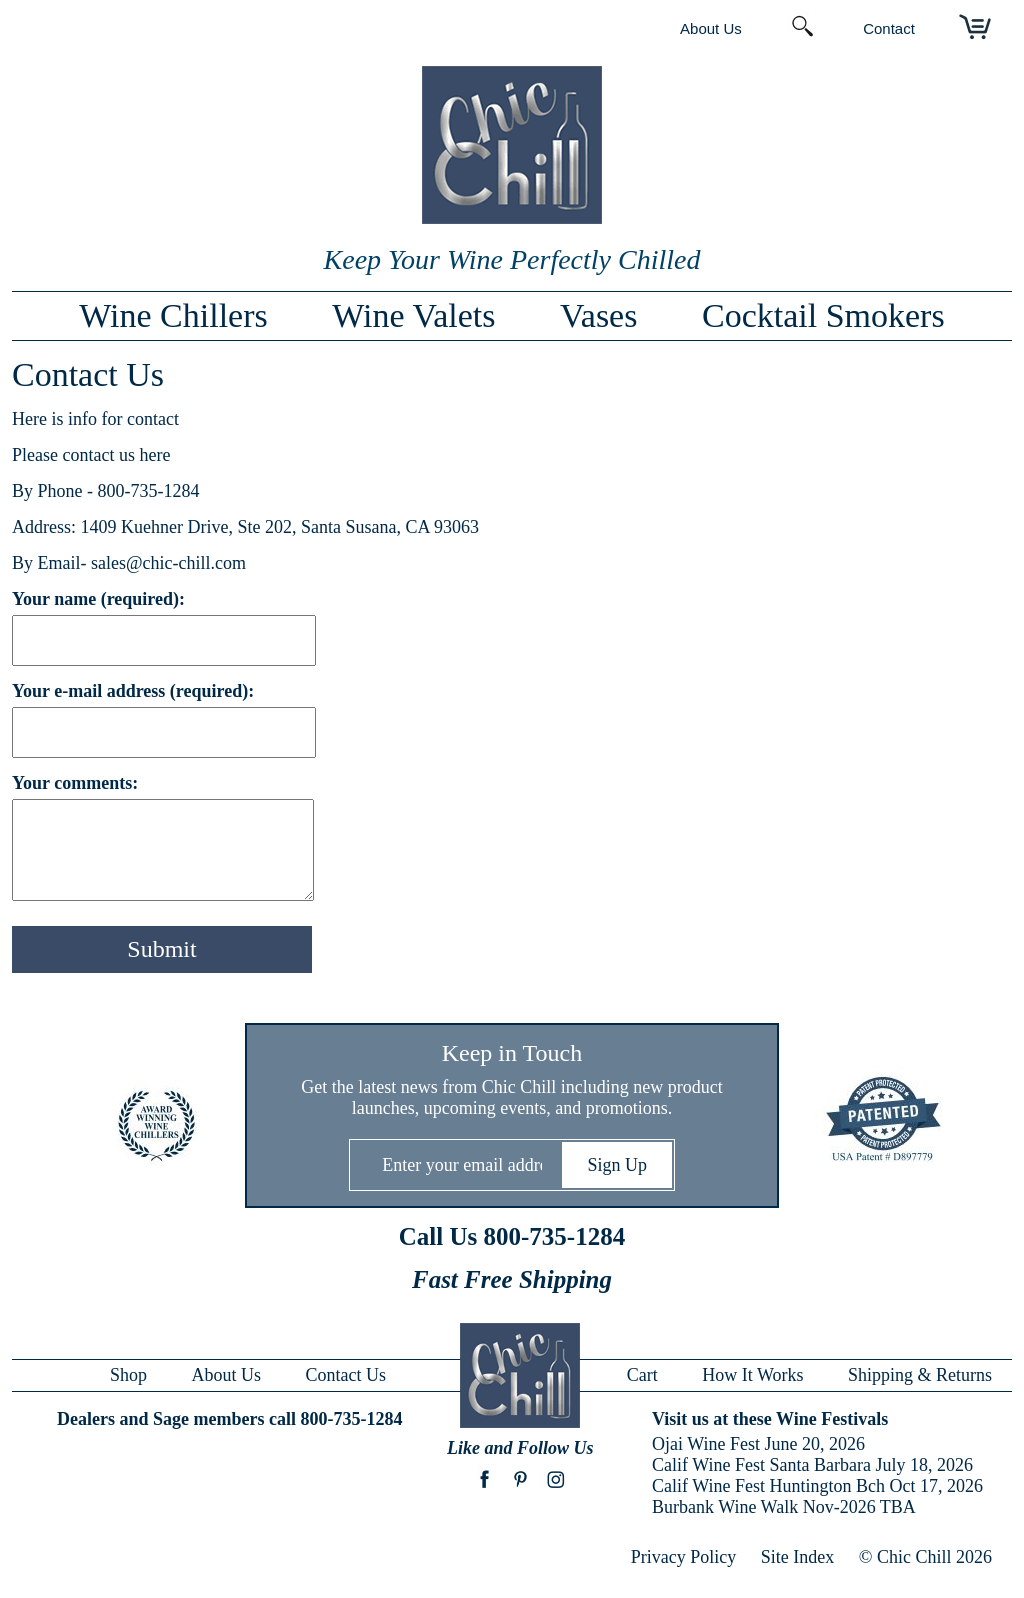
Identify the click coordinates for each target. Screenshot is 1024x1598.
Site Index (798, 1557)
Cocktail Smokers (823, 315)
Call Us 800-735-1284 (512, 1236)
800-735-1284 (149, 491)
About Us (711, 28)
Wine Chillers (173, 315)
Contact (889, 28)
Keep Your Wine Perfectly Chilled (512, 259)
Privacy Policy (684, 1557)
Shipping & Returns (920, 1375)
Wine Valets (413, 315)
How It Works (752, 1375)
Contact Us (346, 1375)
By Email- (51, 563)
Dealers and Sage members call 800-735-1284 (229, 1419)
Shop (128, 1375)
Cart (642, 1375)
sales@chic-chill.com (168, 563)
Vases (598, 315)
